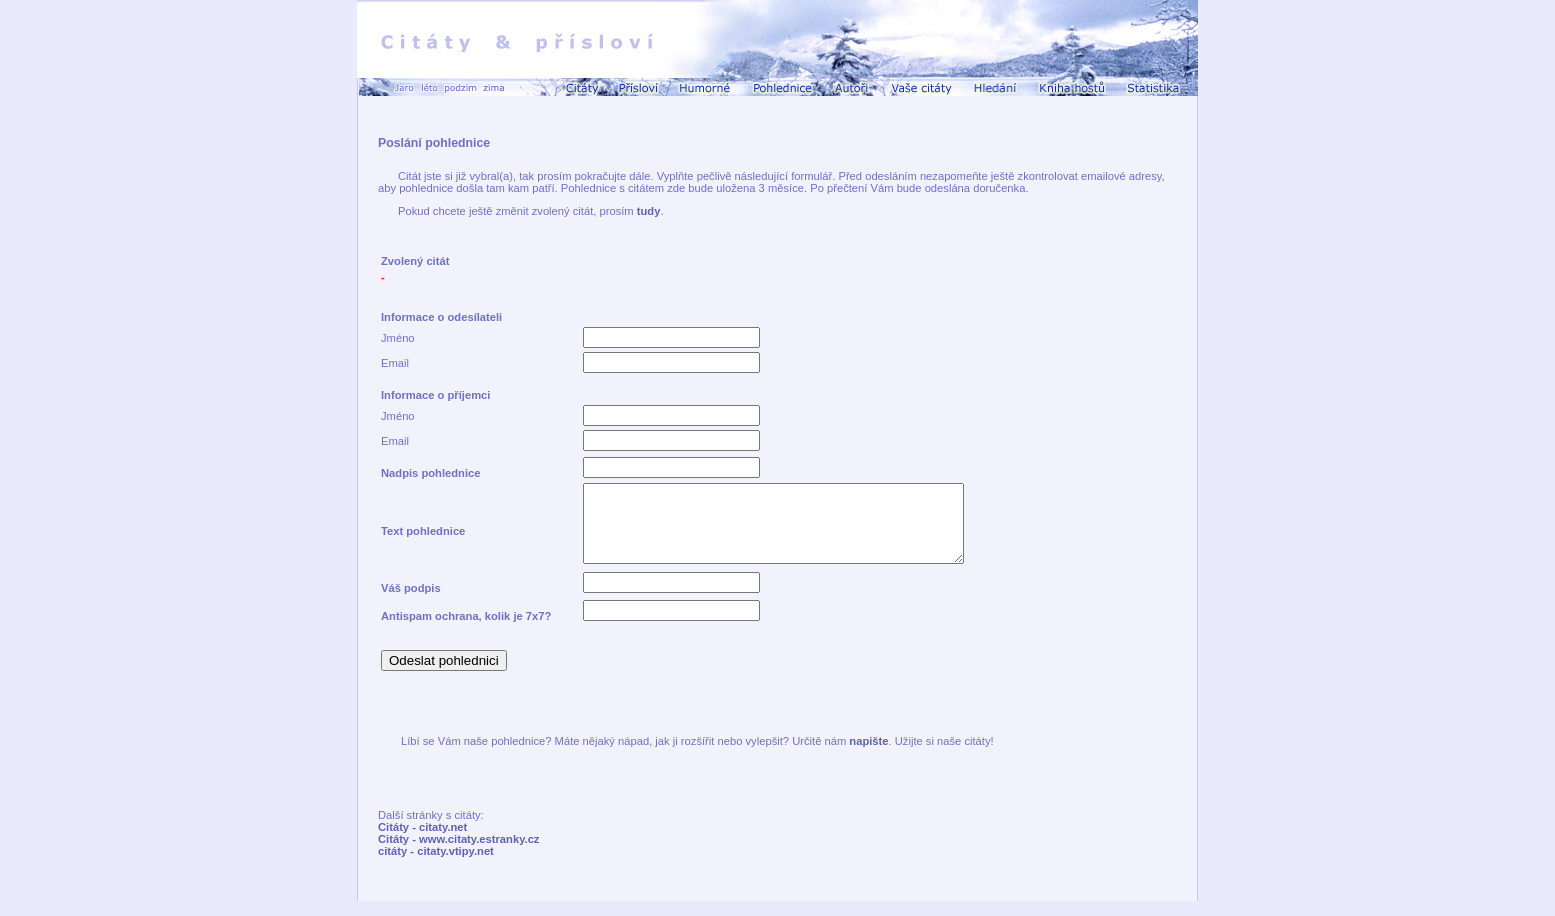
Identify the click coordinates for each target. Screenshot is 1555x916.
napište (868, 756)
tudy (649, 211)
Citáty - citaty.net (422, 842)
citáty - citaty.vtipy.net (436, 866)
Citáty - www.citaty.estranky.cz (458, 854)
